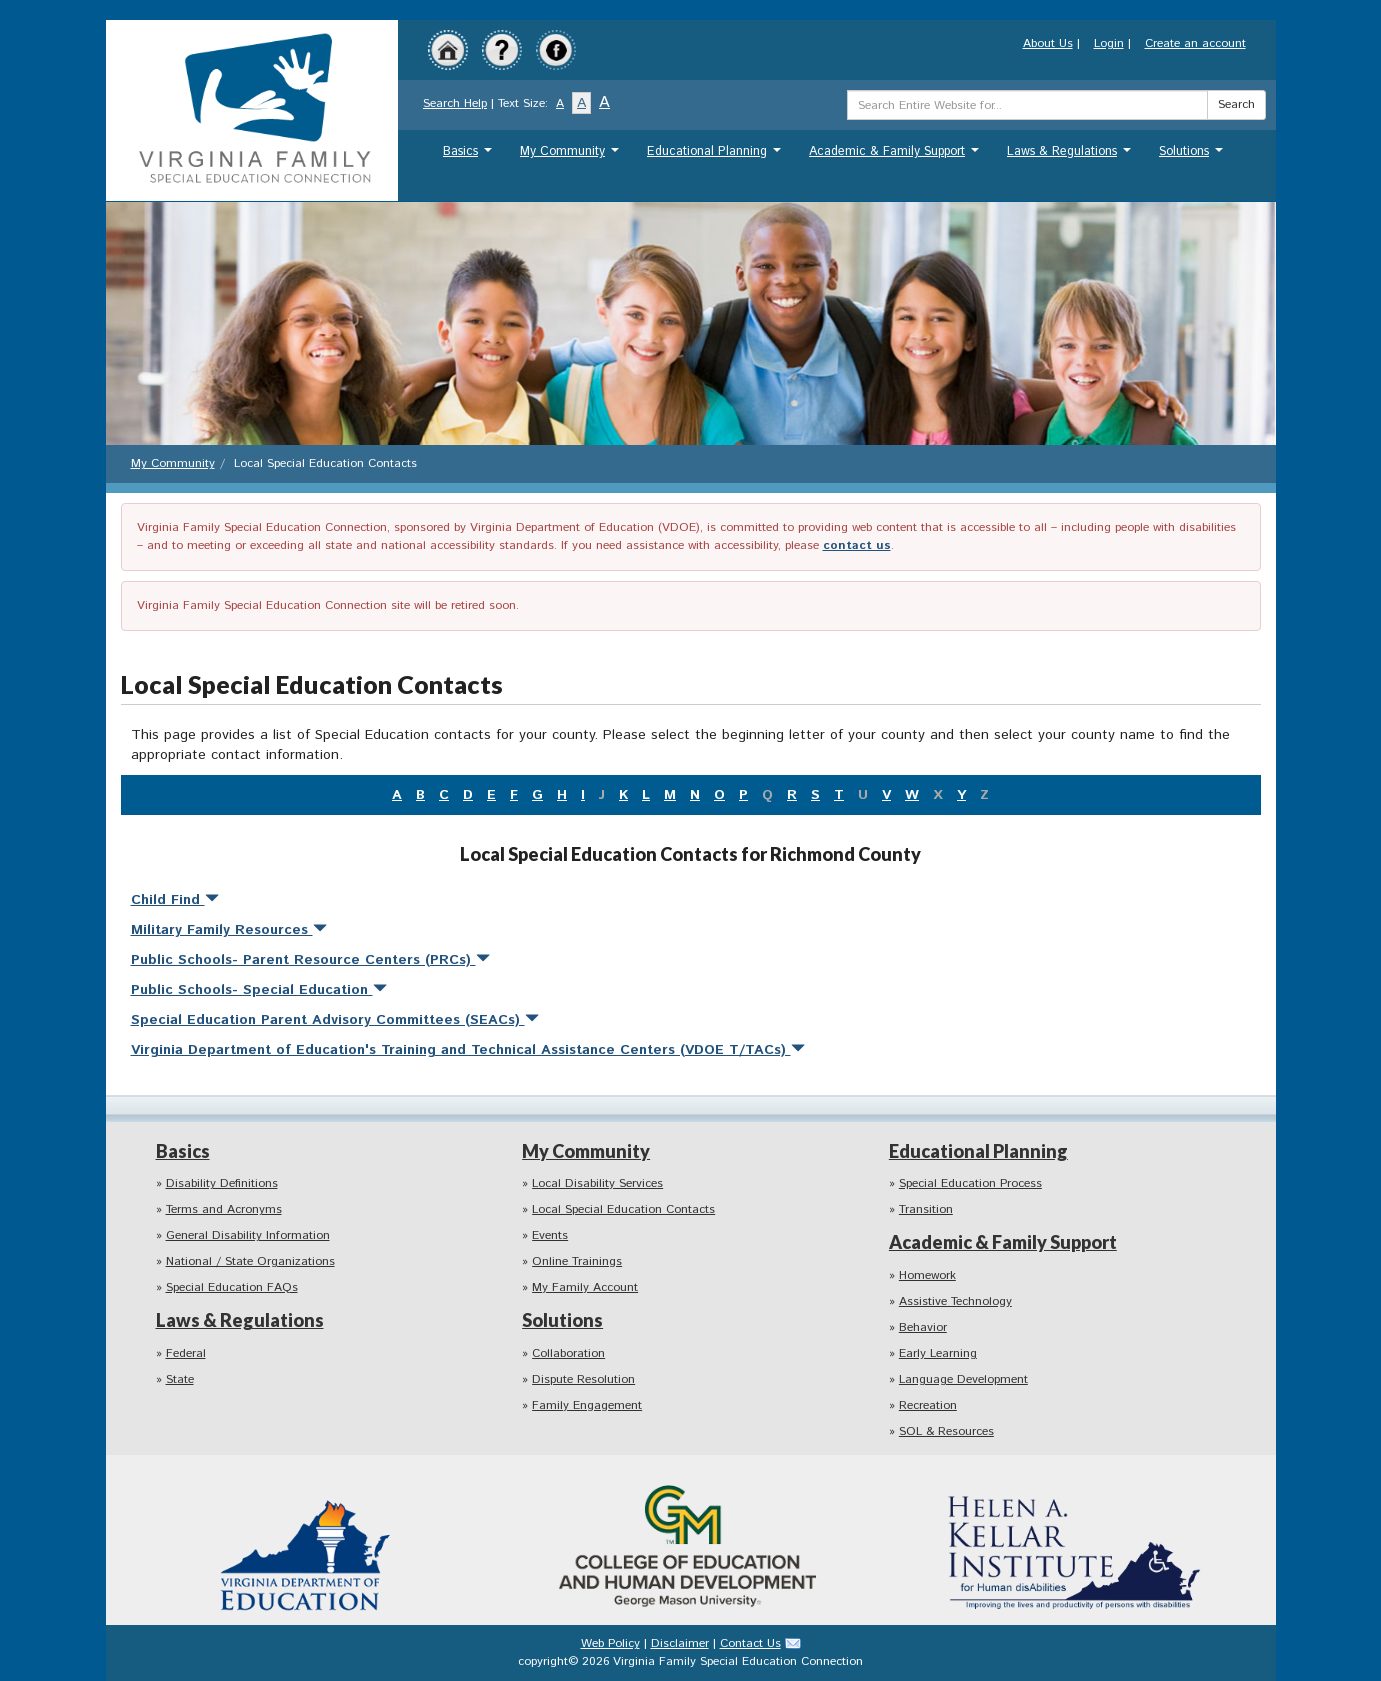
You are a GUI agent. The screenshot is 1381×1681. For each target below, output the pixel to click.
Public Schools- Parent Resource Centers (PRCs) (310, 960)
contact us (857, 545)
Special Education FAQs (232, 1287)
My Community (572, 156)
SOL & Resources (946, 1431)
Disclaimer (680, 1643)
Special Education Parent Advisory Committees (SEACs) (335, 1020)
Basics (470, 156)
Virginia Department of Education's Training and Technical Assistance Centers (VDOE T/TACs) (468, 1050)
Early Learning (938, 1353)
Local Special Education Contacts (623, 1209)
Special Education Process (970, 1183)
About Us (1048, 43)
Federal (186, 1353)
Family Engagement (587, 1405)
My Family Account (585, 1287)
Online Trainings (577, 1261)
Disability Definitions (222, 1183)
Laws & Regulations (1071, 156)
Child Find (175, 900)
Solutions (1193, 156)
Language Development (963, 1379)
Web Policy (610, 1643)
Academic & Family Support (896, 156)
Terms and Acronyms (224, 1209)
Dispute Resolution (583, 1379)
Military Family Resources (229, 930)
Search (1236, 104)
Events (550, 1235)
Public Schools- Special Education (259, 990)
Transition (926, 1209)
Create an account (1195, 43)
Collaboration (568, 1353)
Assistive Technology (955, 1301)
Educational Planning (716, 156)
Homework (927, 1275)
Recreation (928, 1405)
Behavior (923, 1327)
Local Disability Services (597, 1183)
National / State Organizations (250, 1261)
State (180, 1379)
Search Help (455, 103)
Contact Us (750, 1643)
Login (1109, 43)
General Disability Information (248, 1235)
